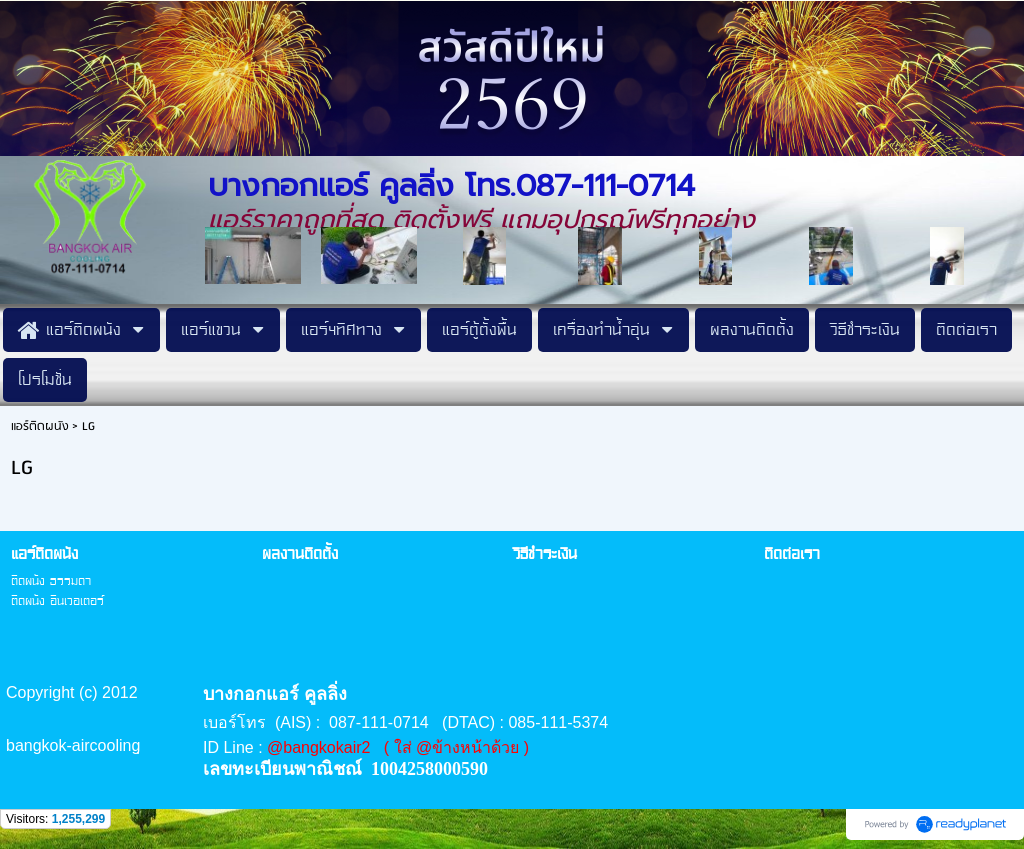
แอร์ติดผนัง (39, 426)
